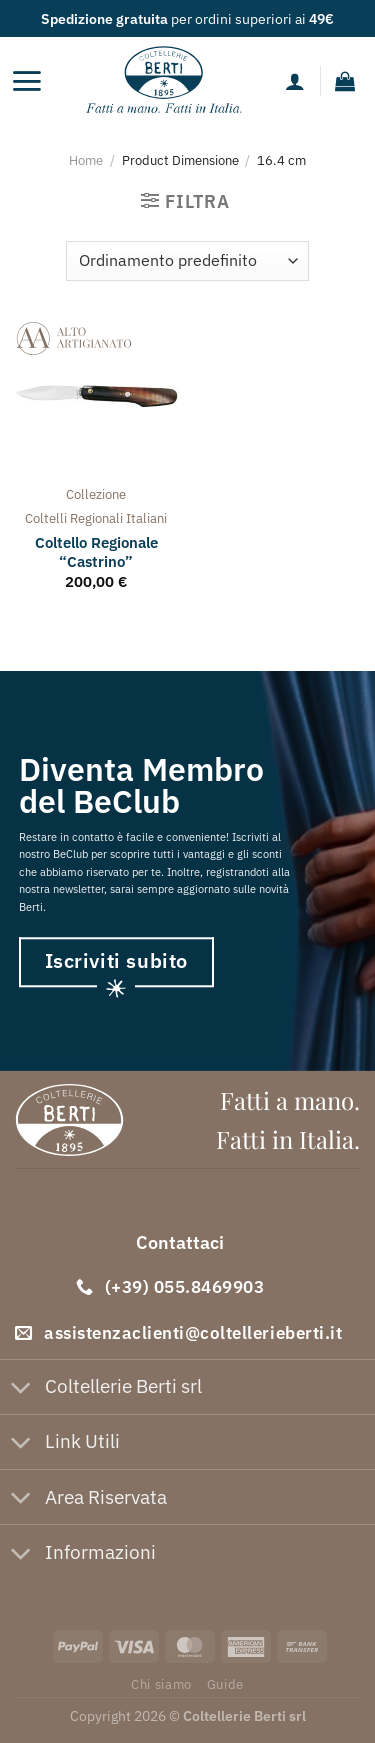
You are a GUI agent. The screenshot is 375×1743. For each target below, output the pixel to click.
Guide (225, 1684)
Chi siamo (161, 1684)
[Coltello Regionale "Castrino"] (96, 396)
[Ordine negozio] (187, 261)
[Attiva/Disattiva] (21, 1388)
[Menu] (26, 81)
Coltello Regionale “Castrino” (96, 552)
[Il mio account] (295, 81)
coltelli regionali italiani (96, 518)
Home (86, 160)
